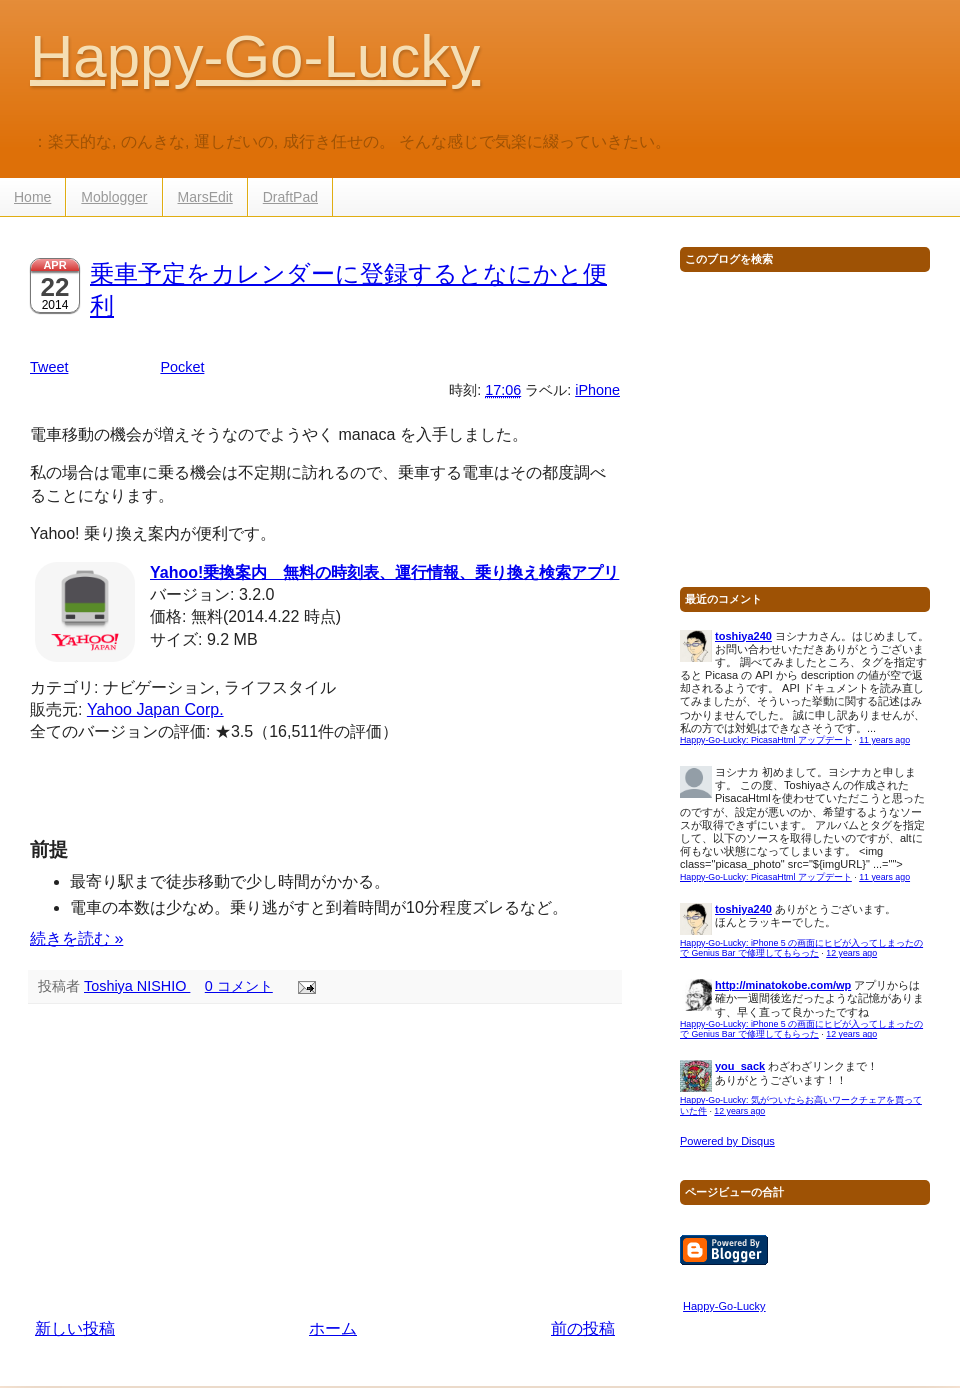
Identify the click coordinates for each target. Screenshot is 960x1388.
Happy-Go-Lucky (255, 56)
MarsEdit (205, 197)
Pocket (182, 367)
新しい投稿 (75, 1328)
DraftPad (290, 197)
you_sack (740, 1066)
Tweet (49, 367)
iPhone (597, 390)
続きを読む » (76, 938)
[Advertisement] (325, 1161)
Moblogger (114, 197)
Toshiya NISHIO (137, 986)
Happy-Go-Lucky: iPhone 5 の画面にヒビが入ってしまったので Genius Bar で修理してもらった (801, 948)
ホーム (333, 1328)
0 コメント (239, 986)
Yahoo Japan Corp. (155, 709)
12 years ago (851, 953)
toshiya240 (743, 636)
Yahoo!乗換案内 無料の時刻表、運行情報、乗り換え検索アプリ (384, 572)
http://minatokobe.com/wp (783, 985)
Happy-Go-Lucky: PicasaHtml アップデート (766, 740)
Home (32, 197)
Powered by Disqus (727, 1141)
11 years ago (884, 740)
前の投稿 (583, 1328)
